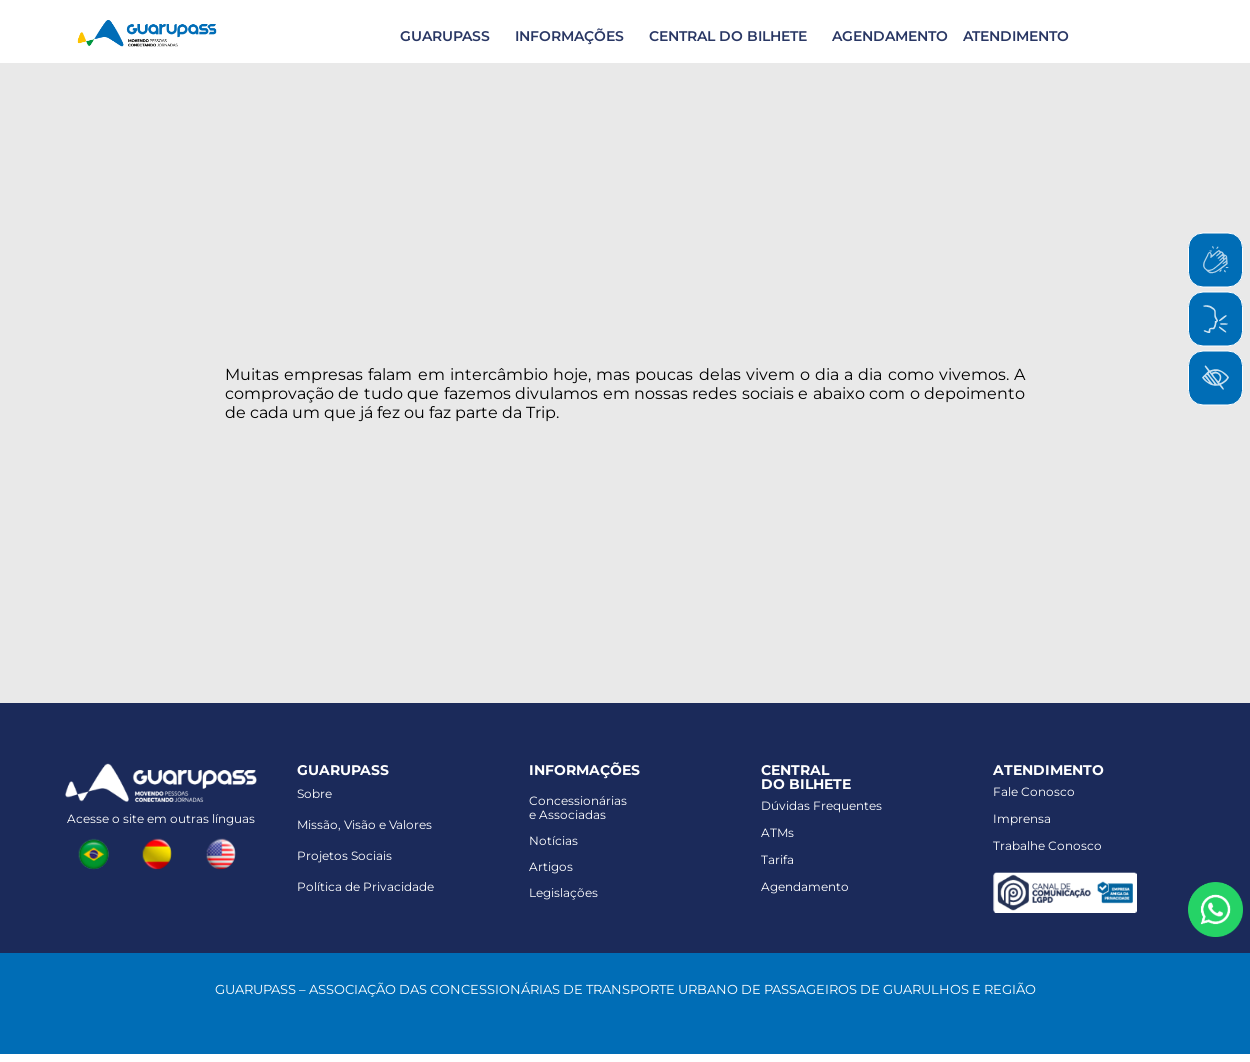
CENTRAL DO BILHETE (728, 36)
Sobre (314, 793)
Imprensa (1022, 818)
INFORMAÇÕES (569, 36)
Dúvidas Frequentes (821, 805)
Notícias (553, 840)
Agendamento (805, 886)
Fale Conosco (1034, 791)
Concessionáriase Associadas (578, 807)
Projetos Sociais (344, 855)
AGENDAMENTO (890, 36)
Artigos (551, 866)
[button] (442, 36)
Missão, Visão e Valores (364, 824)
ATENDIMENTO (1016, 36)
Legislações (563, 892)
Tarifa (777, 859)
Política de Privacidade (365, 886)
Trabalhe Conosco (1047, 845)
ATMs (777, 832)
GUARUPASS (445, 36)
